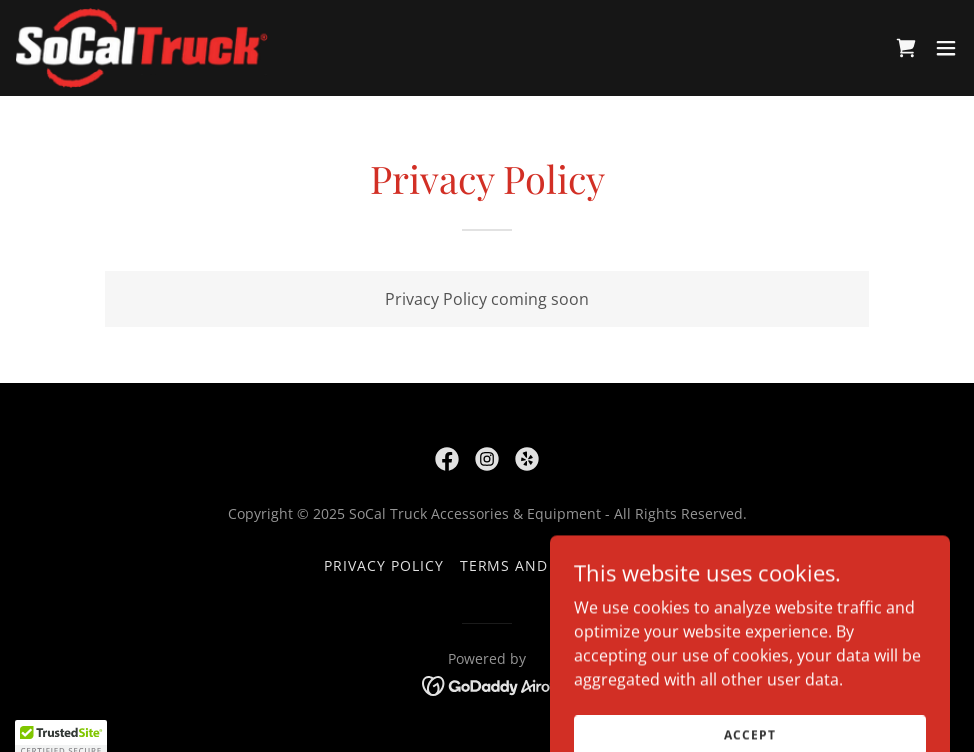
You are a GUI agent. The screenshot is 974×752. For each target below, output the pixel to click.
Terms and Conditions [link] (555, 565)
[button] (946, 48)
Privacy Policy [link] (384, 565)
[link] (142, 48)
